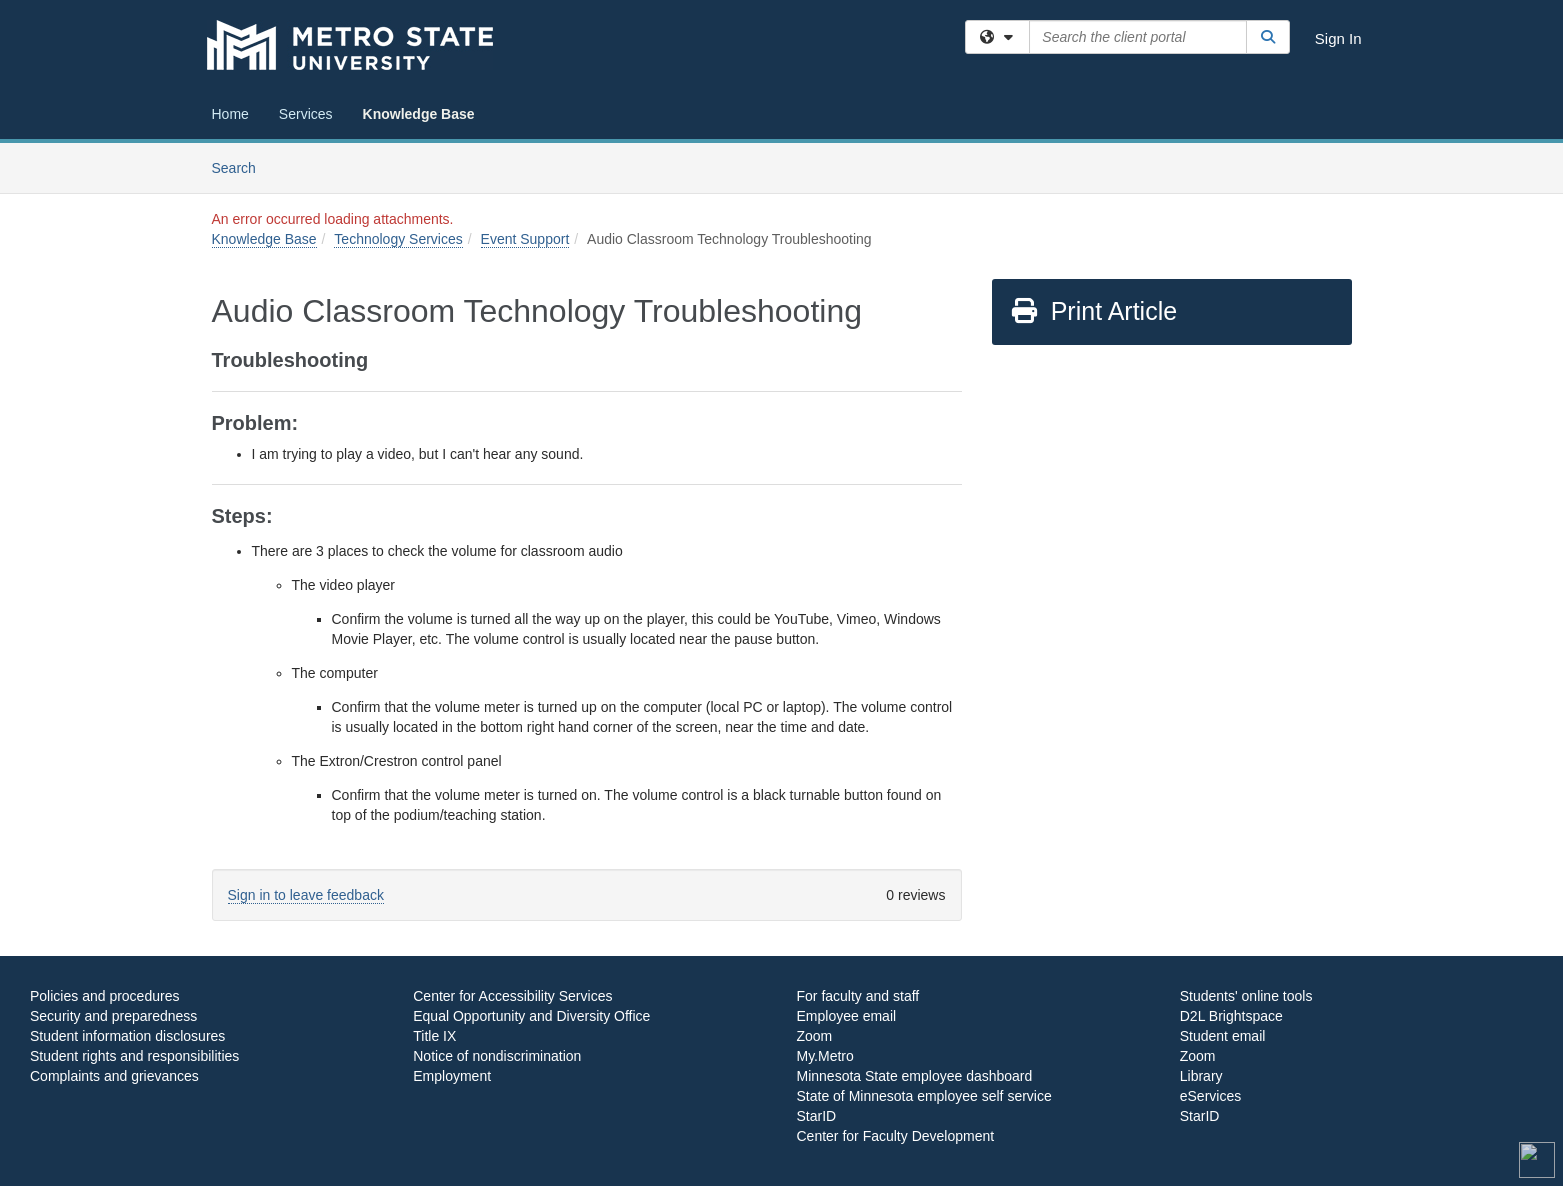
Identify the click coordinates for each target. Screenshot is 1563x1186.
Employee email (847, 1016)
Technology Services (398, 239)
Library (1201, 1076)
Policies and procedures (104, 996)
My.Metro (825, 1056)
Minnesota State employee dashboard (915, 1076)
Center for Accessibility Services (512, 996)
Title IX (434, 1036)
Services (306, 114)
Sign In (1338, 38)
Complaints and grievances (114, 1076)
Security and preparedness (113, 1016)
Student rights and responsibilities (134, 1056)
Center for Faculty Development (896, 1136)
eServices (1210, 1096)
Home (230, 114)
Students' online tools (1246, 996)
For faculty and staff (858, 996)
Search (241, 166)
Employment (452, 1076)
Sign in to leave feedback (306, 895)
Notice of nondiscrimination (497, 1056)
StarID (817, 1116)
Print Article (1093, 311)
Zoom (815, 1036)
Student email (1223, 1036)
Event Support (525, 239)
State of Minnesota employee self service (924, 1096)
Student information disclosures (127, 1036)
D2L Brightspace (1231, 1016)
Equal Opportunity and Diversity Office (531, 1016)
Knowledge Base (419, 114)
